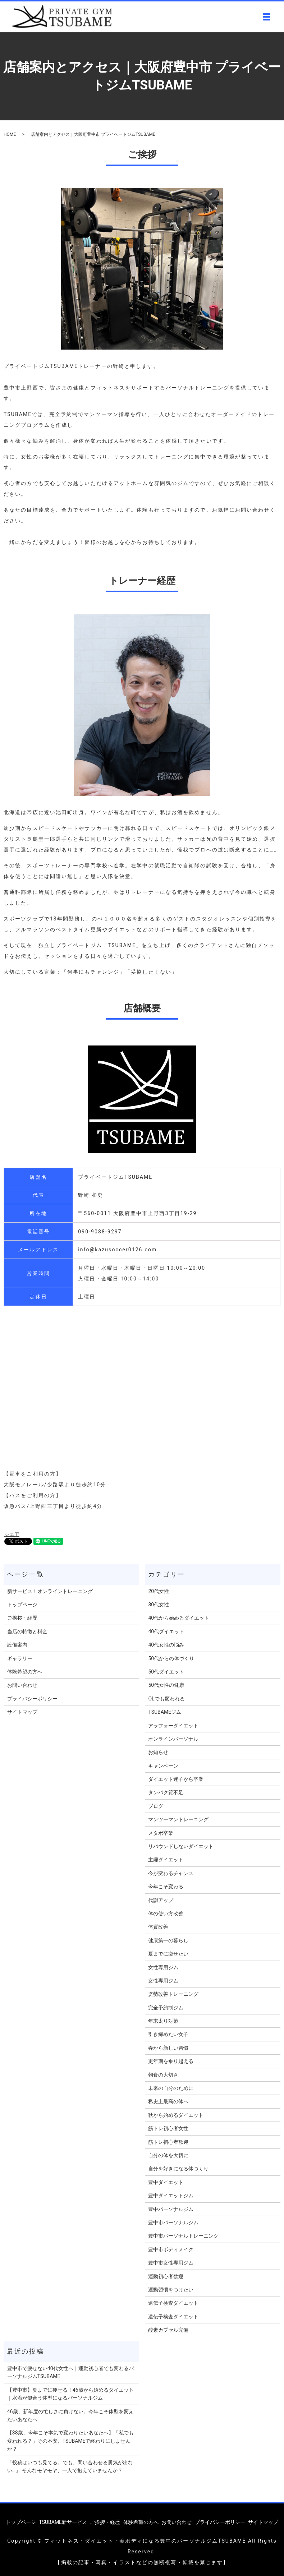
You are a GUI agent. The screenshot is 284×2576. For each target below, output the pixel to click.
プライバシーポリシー (32, 1699)
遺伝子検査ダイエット (173, 2303)
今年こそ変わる (165, 1886)
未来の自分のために (170, 2088)
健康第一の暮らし (168, 1940)
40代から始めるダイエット (178, 1618)
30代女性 (158, 1604)
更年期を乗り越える (170, 2061)
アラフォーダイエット (173, 1725)
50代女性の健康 (166, 1685)
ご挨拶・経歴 (22, 1618)
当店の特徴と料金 (27, 1631)
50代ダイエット (166, 1672)
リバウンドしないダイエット (181, 1846)
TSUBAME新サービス (63, 2522)
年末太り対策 (163, 2021)
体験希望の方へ (24, 1672)
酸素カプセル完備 (168, 2330)
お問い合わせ (22, 1685)
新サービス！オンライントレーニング (50, 1591)
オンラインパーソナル (173, 1739)
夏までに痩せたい (168, 1954)
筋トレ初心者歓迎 (168, 2142)
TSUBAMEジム (164, 1712)
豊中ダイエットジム (170, 2195)
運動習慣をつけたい (170, 2290)
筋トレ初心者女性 (168, 2128)
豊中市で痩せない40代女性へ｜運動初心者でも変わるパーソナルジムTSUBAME (70, 2372)
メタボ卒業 (160, 1833)
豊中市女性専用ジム (170, 2263)
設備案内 (17, 1645)
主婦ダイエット (165, 1859)
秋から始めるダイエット (175, 2115)
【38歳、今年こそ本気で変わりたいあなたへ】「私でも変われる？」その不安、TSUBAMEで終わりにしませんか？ (70, 2441)
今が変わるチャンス (170, 1873)
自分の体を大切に (168, 2155)
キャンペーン (163, 1766)
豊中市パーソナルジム (173, 2222)
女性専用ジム (163, 1967)
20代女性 (158, 1591)
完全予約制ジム (165, 2008)
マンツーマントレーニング (178, 1819)
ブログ (155, 1806)
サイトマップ (22, 1712)
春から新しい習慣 (168, 2048)
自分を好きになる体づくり (178, 2168)
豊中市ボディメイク (170, 2249)
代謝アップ (160, 1900)
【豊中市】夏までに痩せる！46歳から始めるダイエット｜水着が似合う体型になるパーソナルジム (70, 2394)
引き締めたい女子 (168, 2034)
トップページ (22, 1604)
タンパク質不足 (165, 1792)
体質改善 (158, 1927)
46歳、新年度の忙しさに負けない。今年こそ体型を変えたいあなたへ (70, 2415)
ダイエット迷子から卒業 (175, 1779)
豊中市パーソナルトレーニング (183, 2236)
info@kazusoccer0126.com (117, 1249)
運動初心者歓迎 (165, 2276)
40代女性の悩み (166, 1645)
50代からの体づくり (171, 1658)
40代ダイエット (166, 1631)
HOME (10, 134)
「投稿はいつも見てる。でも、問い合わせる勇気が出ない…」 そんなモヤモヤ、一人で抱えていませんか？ (70, 2466)
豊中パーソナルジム (170, 2209)
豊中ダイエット (165, 2182)
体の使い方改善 (165, 1913)
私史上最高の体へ (168, 2101)
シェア (11, 1534)
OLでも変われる (166, 1699)
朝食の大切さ (163, 2075)
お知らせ (158, 1752)
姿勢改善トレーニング (173, 1994)
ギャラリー (19, 1658)
